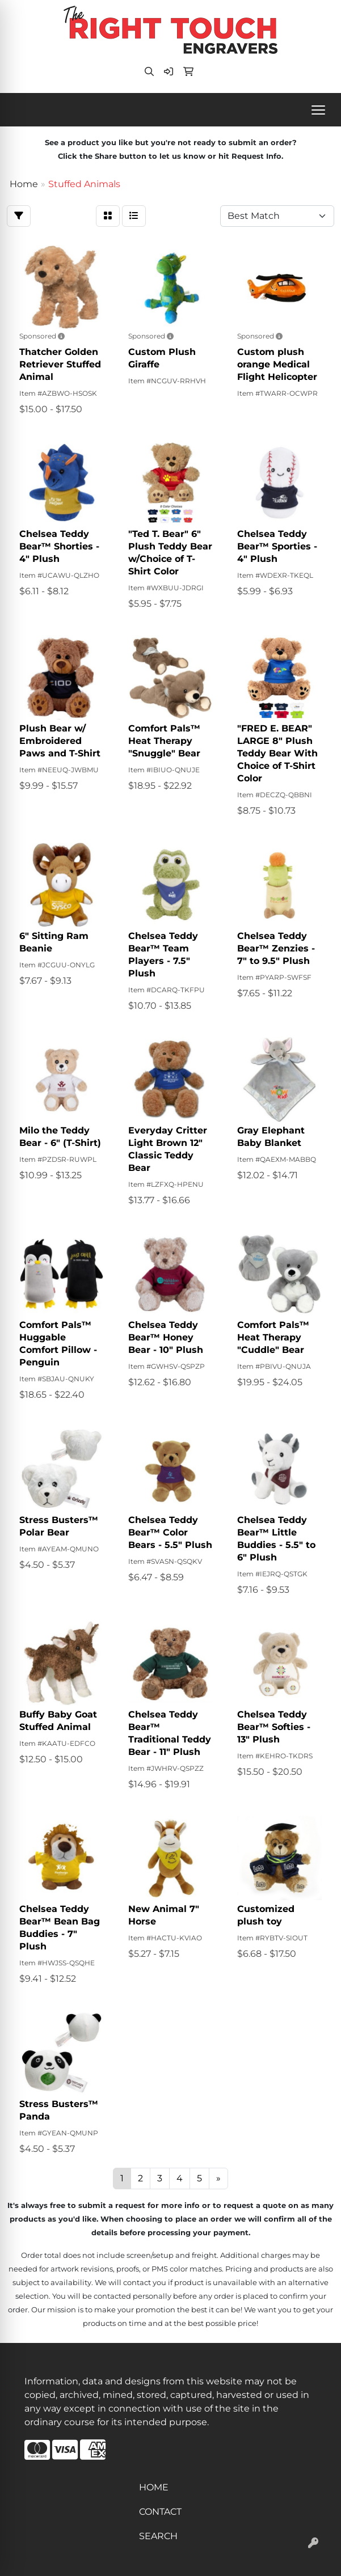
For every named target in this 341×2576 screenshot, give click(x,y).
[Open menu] (318, 110)
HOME (154, 2487)
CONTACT (160, 2511)
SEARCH (158, 2536)
